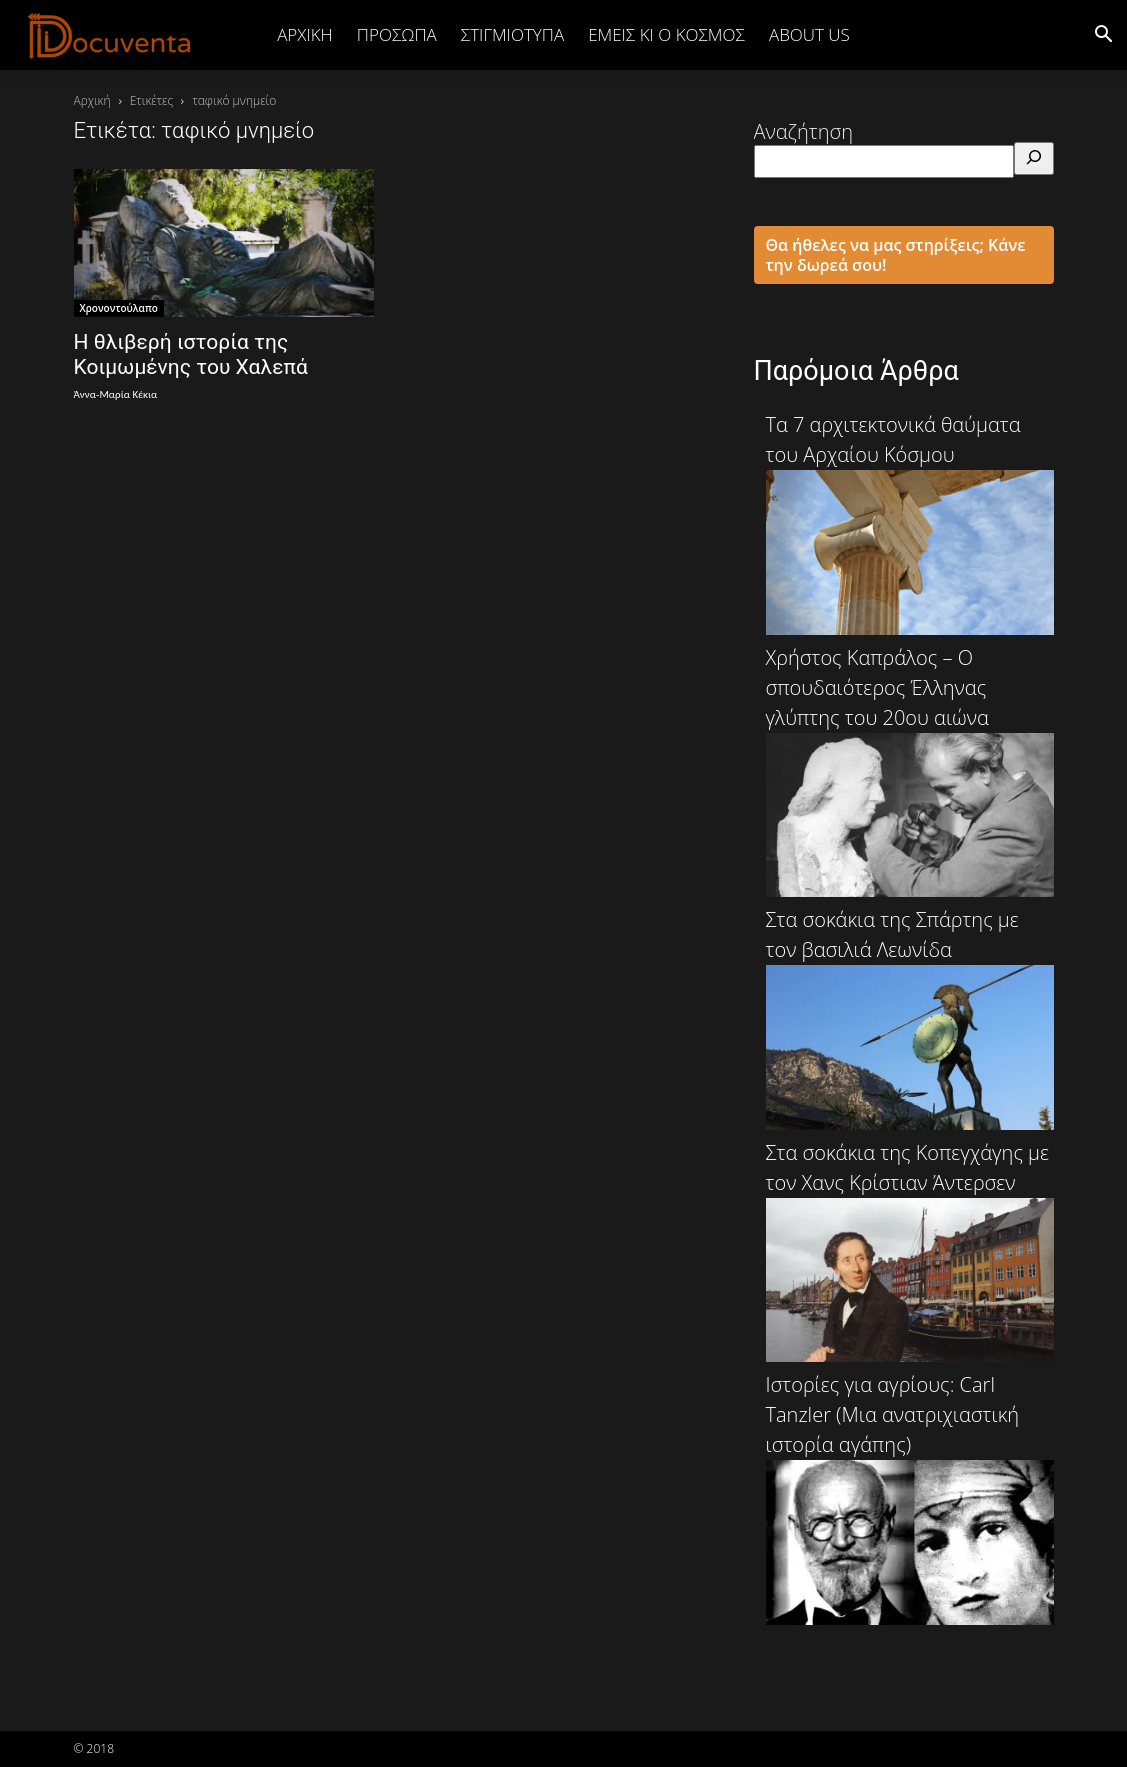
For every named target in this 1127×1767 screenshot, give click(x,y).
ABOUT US (809, 34)
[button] (1103, 34)
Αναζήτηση (804, 131)
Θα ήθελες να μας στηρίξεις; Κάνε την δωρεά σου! (896, 255)
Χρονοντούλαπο (119, 308)
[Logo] (110, 35)
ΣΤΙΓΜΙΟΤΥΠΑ (512, 34)
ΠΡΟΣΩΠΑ (397, 34)
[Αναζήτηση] (1034, 158)
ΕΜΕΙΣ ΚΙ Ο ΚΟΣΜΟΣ (666, 34)
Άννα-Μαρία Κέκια (116, 394)
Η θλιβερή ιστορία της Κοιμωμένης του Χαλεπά (191, 354)
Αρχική (305, 34)
